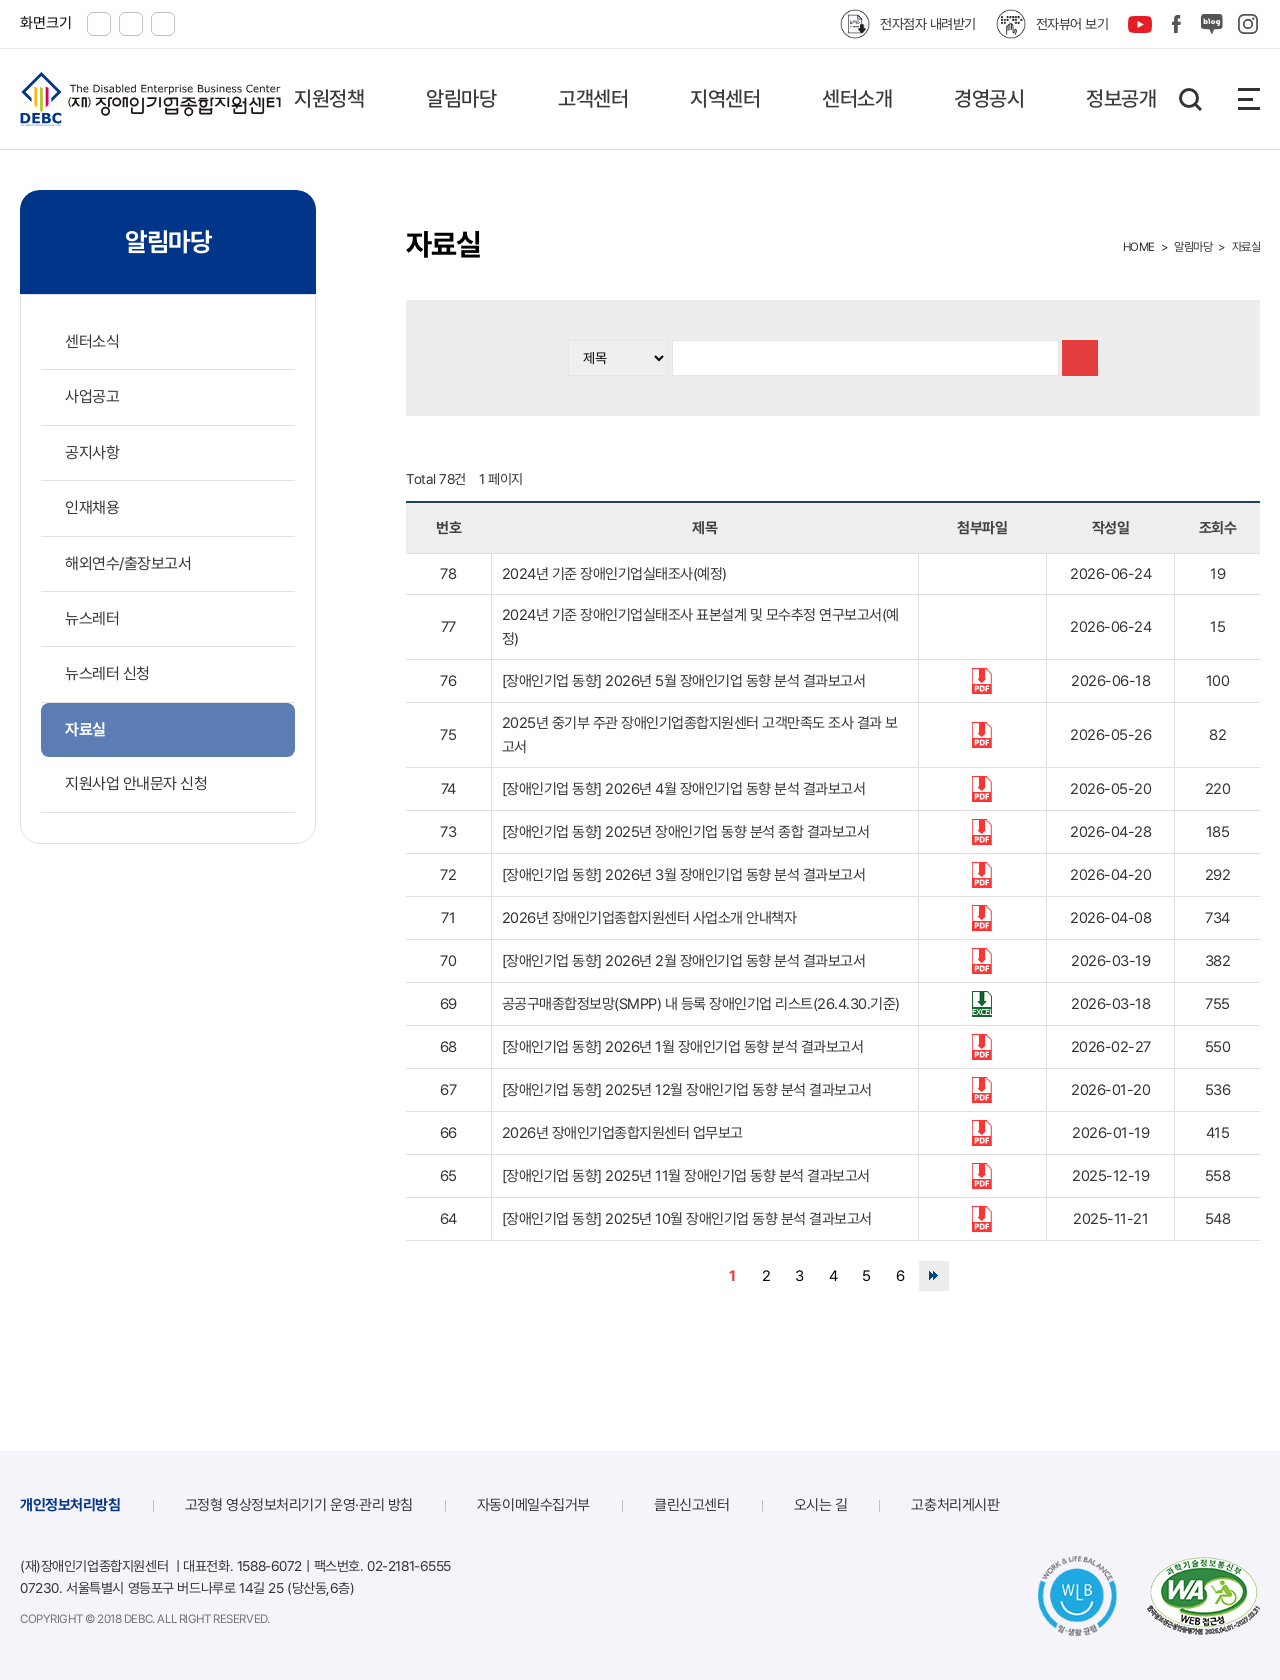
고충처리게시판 (955, 1505)
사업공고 (92, 396)
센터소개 (857, 98)
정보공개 (1121, 98)
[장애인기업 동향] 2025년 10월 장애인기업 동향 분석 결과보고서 (687, 1219)
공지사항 (92, 452)
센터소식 (92, 341)
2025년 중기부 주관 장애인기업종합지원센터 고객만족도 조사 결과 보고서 (700, 735)
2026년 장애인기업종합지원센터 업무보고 (622, 1133)
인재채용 (92, 507)
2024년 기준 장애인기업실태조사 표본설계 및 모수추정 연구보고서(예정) (700, 627)
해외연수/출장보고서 (128, 563)
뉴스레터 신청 (107, 673)
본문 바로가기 (0, 0)
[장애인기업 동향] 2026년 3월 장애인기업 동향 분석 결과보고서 (684, 875)
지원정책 (329, 98)
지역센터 (725, 98)
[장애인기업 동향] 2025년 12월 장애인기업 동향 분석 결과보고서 (687, 1090)
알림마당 (461, 98)
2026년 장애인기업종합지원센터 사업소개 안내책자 (649, 918)
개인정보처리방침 (70, 1505)
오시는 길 (821, 1505)
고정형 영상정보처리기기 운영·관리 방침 (299, 1505)
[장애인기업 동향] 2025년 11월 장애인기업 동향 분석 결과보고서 (686, 1176)
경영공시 (989, 98)
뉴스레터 (92, 618)
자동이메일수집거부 (533, 1505)
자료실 (85, 729)
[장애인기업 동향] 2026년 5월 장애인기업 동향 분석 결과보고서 (684, 681)
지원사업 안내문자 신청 (136, 783)
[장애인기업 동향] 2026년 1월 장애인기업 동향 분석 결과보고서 (683, 1047)
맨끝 (934, 1276)
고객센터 (593, 98)
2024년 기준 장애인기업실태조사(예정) (614, 574)
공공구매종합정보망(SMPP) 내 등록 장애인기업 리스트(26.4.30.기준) (701, 1004)
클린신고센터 (691, 1505)
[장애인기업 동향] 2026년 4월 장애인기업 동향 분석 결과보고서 (684, 789)
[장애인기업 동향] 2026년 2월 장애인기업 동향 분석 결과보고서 (684, 961)
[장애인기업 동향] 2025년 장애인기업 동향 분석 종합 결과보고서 (686, 832)
